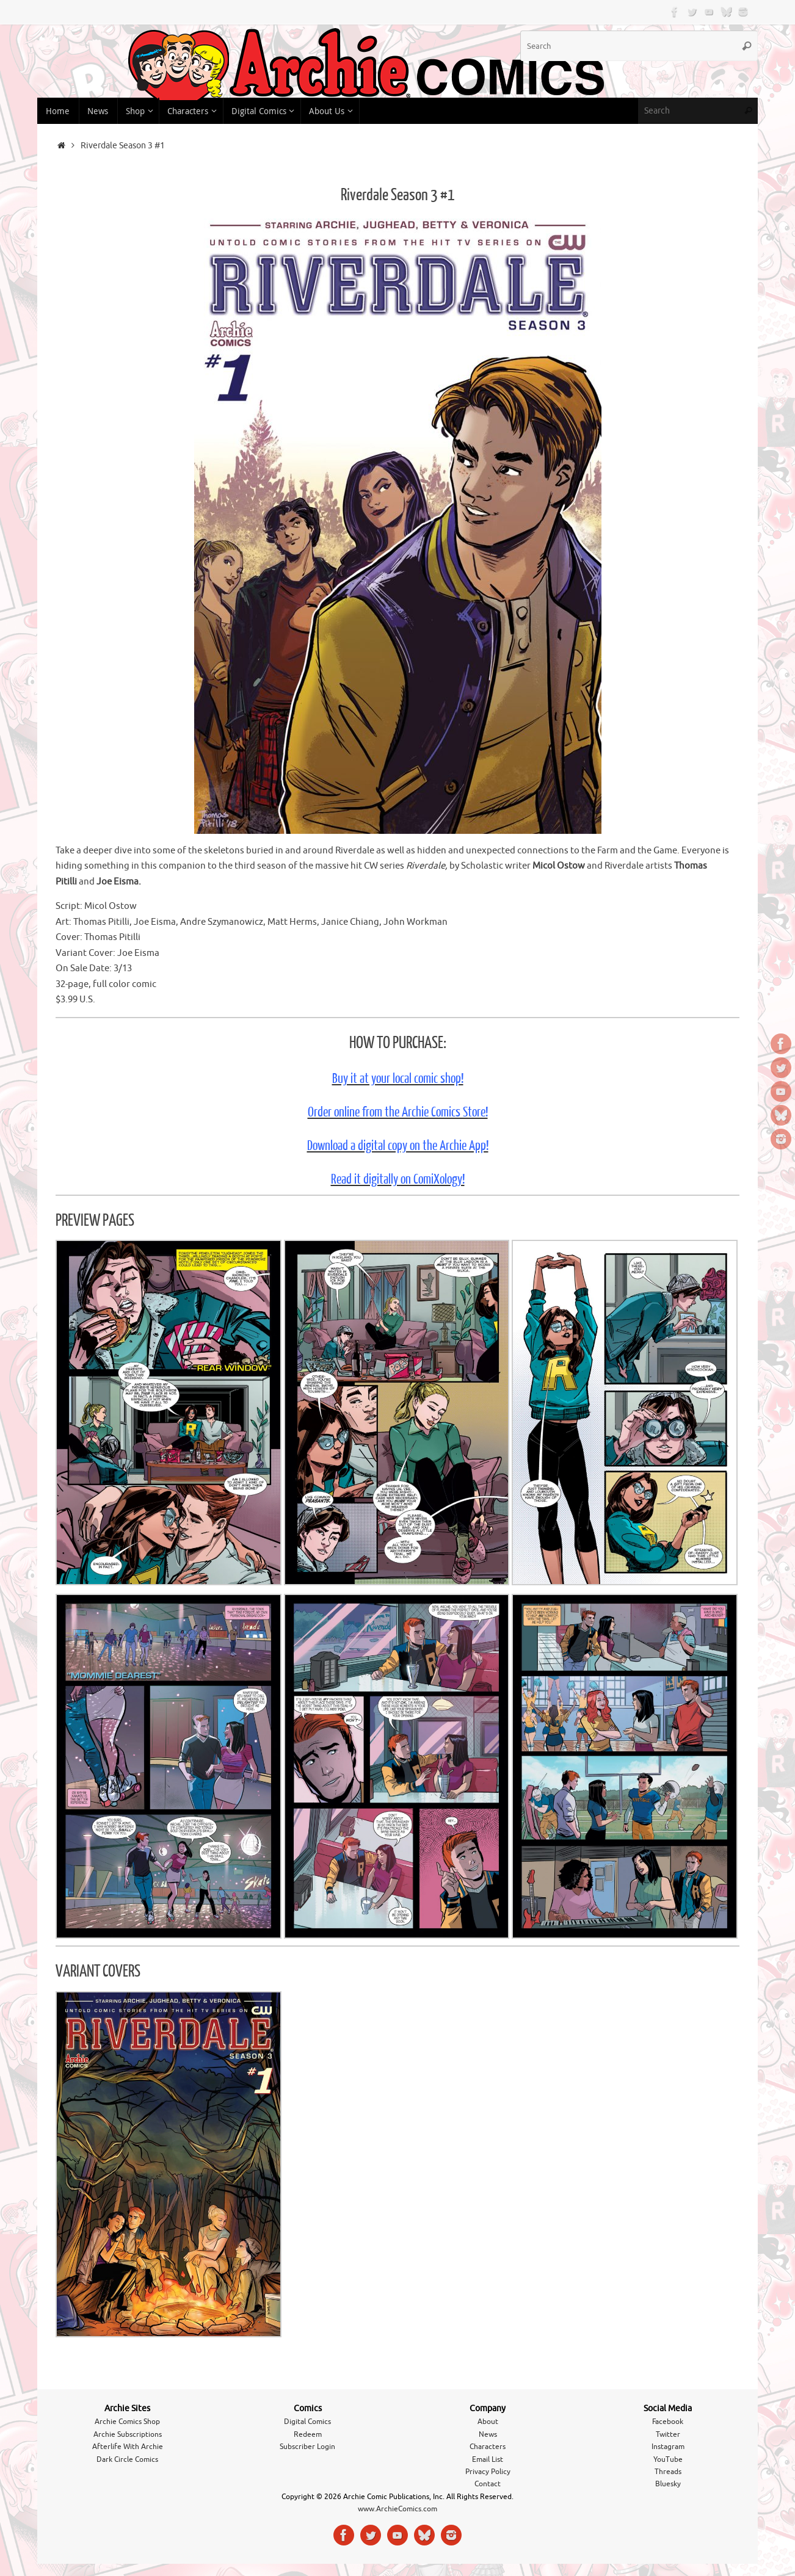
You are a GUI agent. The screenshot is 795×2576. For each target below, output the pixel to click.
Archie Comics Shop (127, 2421)
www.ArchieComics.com (397, 2509)
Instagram (668, 2446)
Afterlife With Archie (127, 2446)
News (488, 2434)
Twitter (668, 2434)
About (487, 2421)
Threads (668, 2472)
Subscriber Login (307, 2446)
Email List (487, 2459)
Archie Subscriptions (127, 2434)
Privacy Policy (487, 2472)
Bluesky (668, 2484)
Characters (488, 2446)
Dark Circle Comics (127, 2459)
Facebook (667, 2421)
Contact (487, 2484)
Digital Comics (307, 2421)
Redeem (308, 2434)
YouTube (668, 2459)
